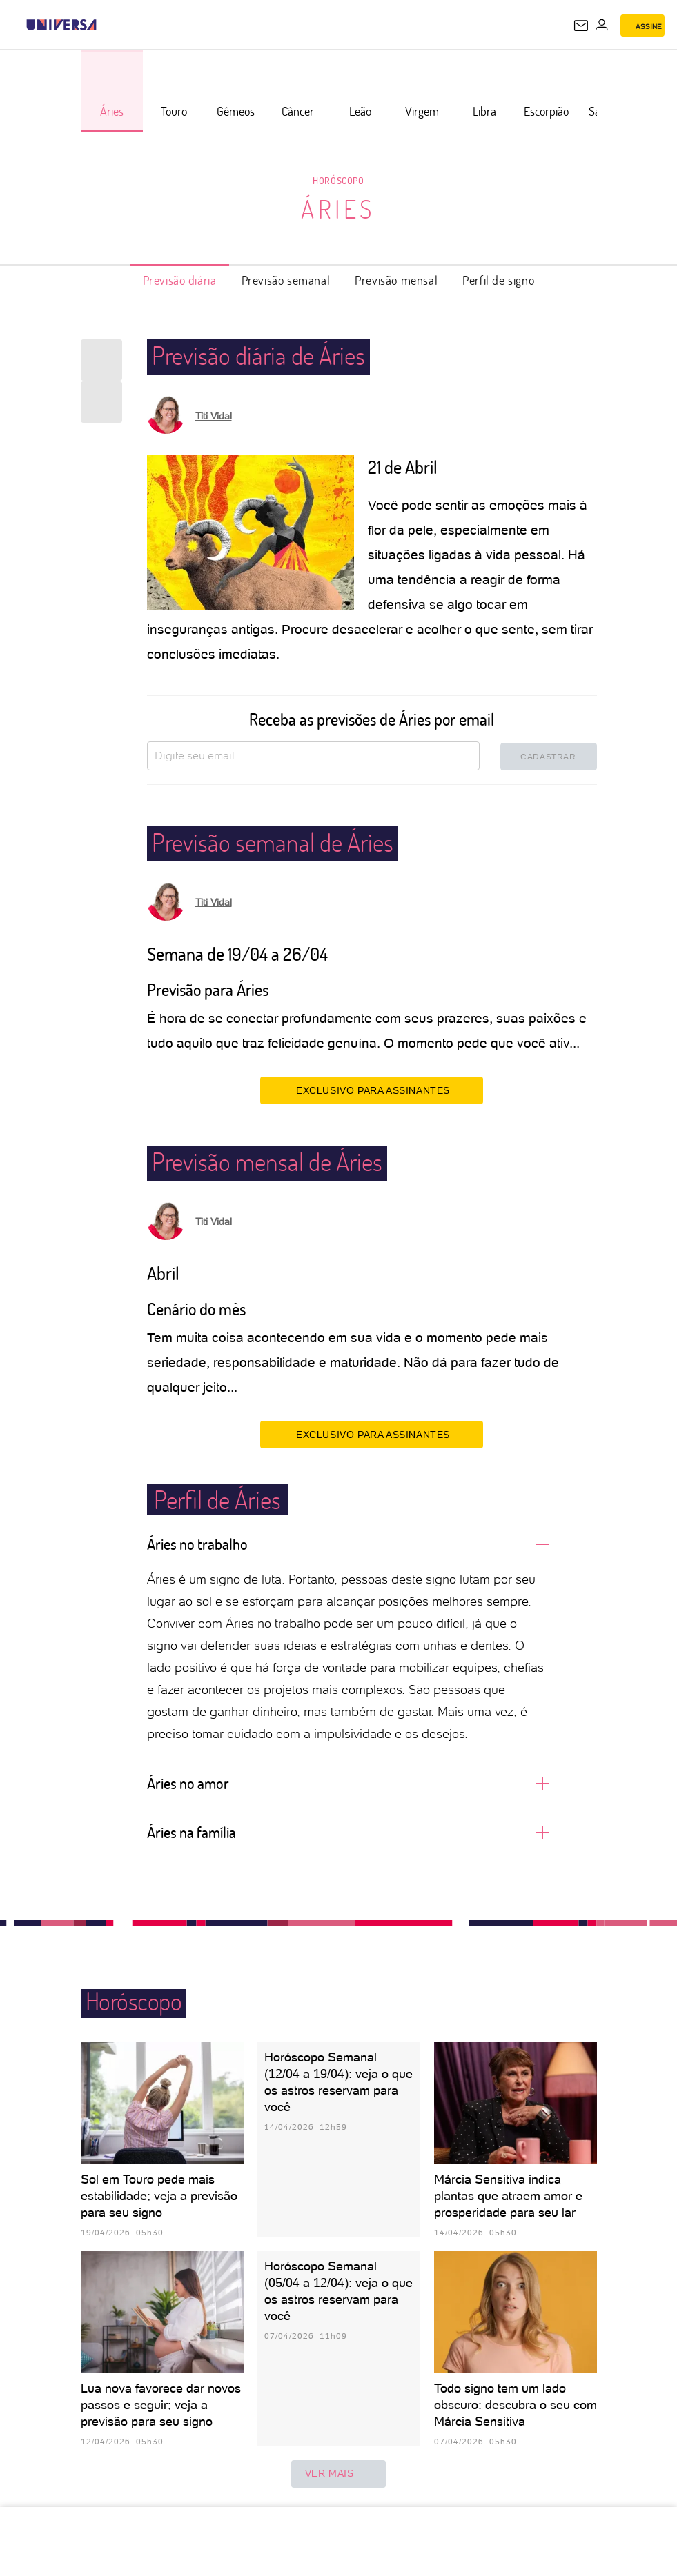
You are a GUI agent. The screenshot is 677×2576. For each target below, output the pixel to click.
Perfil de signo (498, 280)
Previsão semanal (286, 280)
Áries (338, 209)
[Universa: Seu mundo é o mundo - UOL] (61, 24)
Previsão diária (180, 280)
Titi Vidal (213, 415)
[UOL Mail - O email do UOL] (581, 25)
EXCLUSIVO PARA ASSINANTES (372, 1090)
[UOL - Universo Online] (106, 24)
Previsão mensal (396, 280)
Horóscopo (338, 180)
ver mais (339, 2474)
